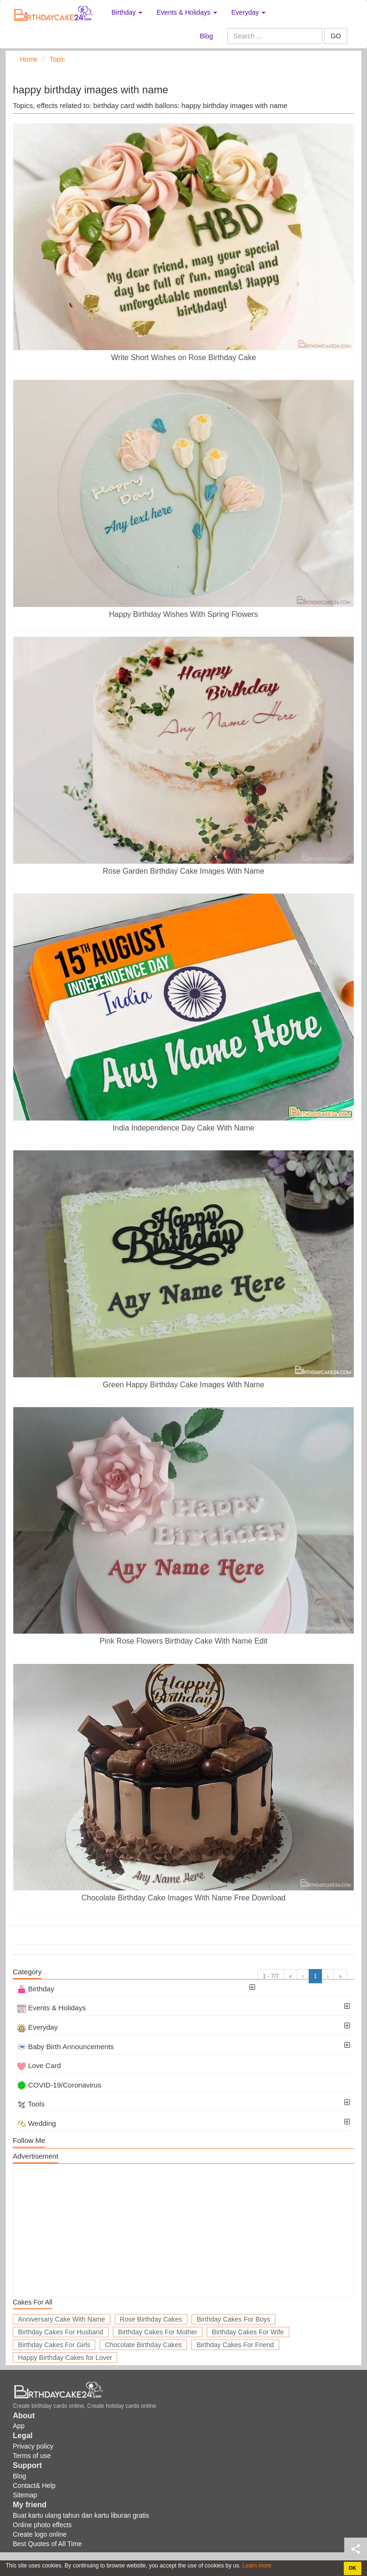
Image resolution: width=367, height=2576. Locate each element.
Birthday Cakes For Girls (54, 2345)
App (19, 2426)
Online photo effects (42, 2525)
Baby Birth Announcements (65, 2047)
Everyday (37, 2027)
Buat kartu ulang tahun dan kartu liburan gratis (81, 2515)
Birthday (35, 1989)
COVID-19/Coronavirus (59, 2085)
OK (352, 2568)
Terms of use (32, 2455)
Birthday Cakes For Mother (157, 2332)
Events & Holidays (51, 2008)
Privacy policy (33, 2446)
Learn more (256, 2565)
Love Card (39, 2065)
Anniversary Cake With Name (61, 2319)
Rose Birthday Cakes (151, 2319)
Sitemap (25, 2495)
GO (335, 36)
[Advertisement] (183, 2230)
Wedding (36, 2123)
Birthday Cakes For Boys (233, 2319)
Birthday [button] (126, 12)
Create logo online (40, 2534)
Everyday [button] (248, 12)
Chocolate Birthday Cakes (143, 2345)
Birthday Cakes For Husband (60, 2332)
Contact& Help (34, 2485)
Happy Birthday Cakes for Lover (65, 2357)
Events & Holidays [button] (186, 12)
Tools (31, 2104)
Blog (206, 36)
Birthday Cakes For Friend (235, 2345)
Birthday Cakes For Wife (248, 2332)
